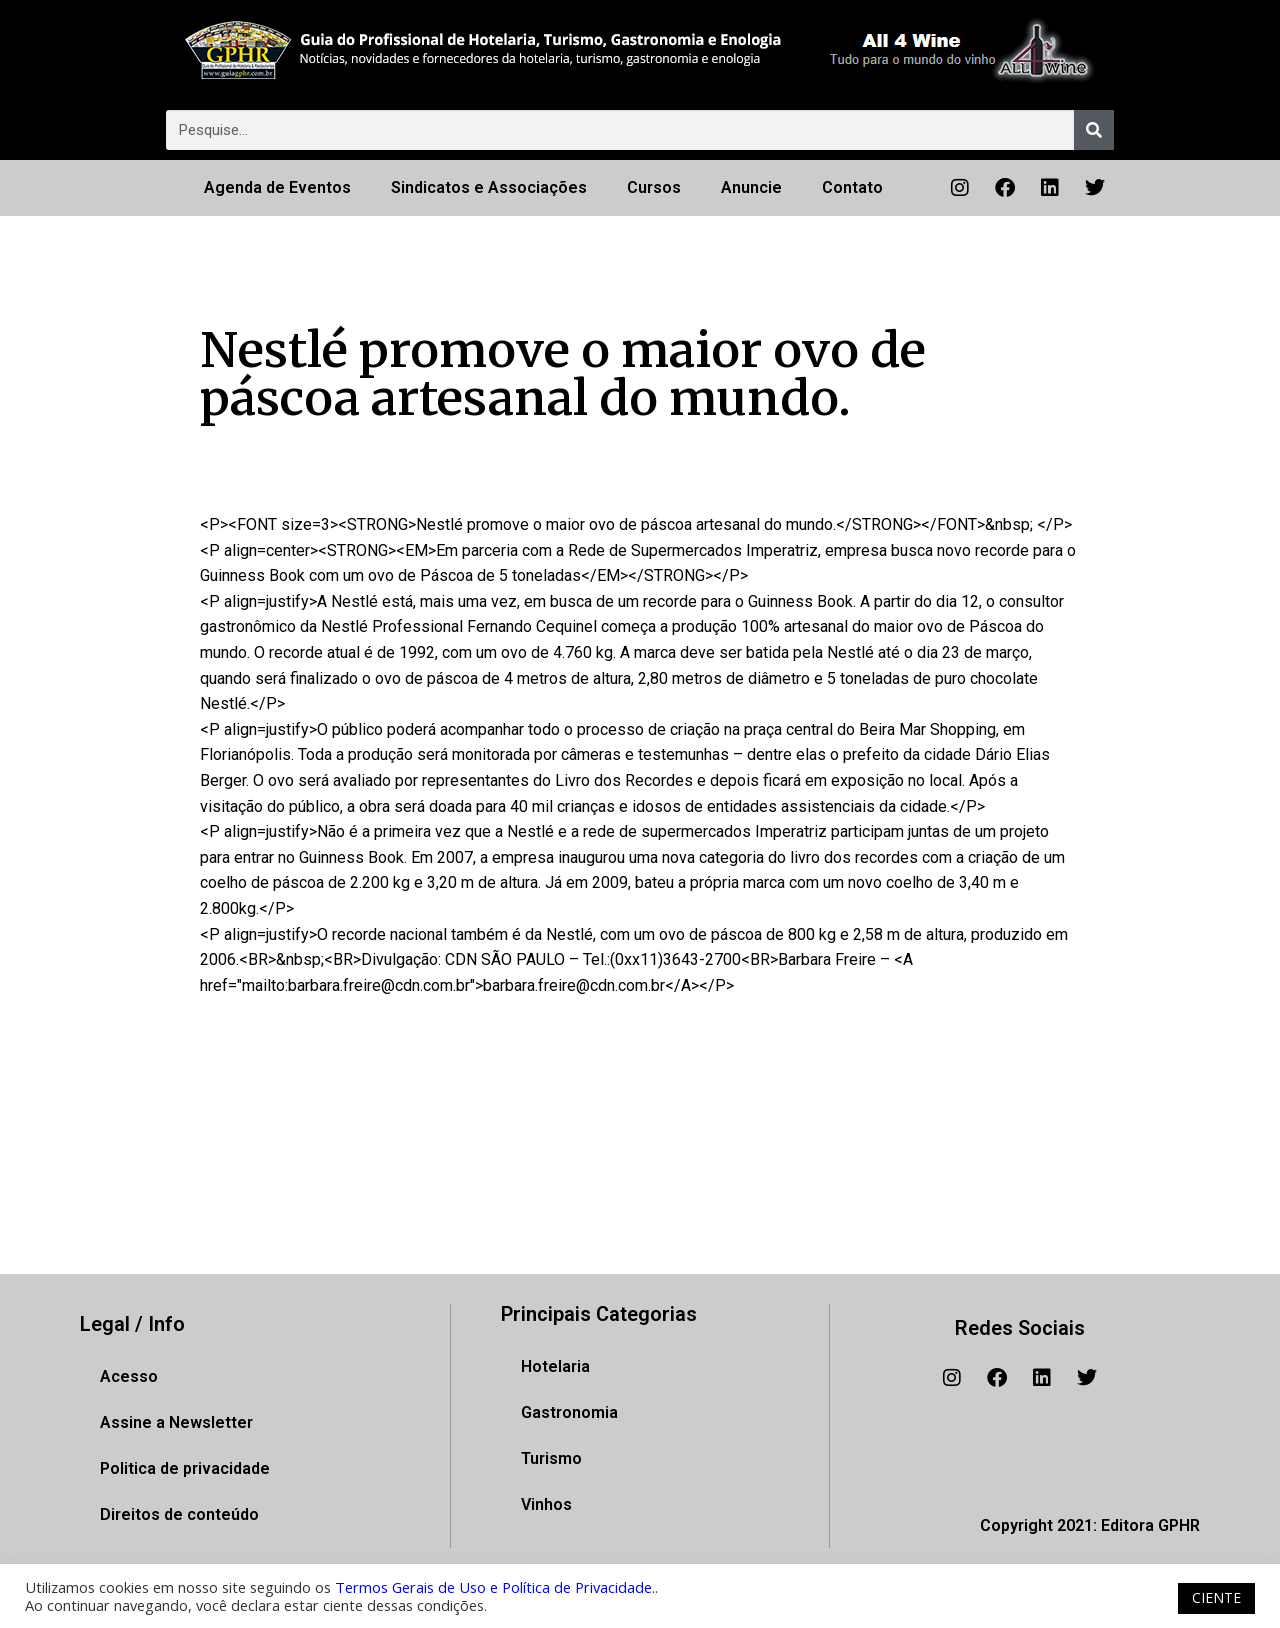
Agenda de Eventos (277, 187)
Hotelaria (555, 1366)
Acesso (129, 1376)
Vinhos (546, 1504)
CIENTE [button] (1216, 1597)
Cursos (654, 187)
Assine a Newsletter (176, 1422)
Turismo (551, 1458)
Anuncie (751, 187)
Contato (852, 187)
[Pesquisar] (1094, 130)
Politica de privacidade (185, 1468)
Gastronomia (569, 1412)
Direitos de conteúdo (179, 1514)
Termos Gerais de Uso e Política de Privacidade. (495, 1587)
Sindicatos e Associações (489, 187)
